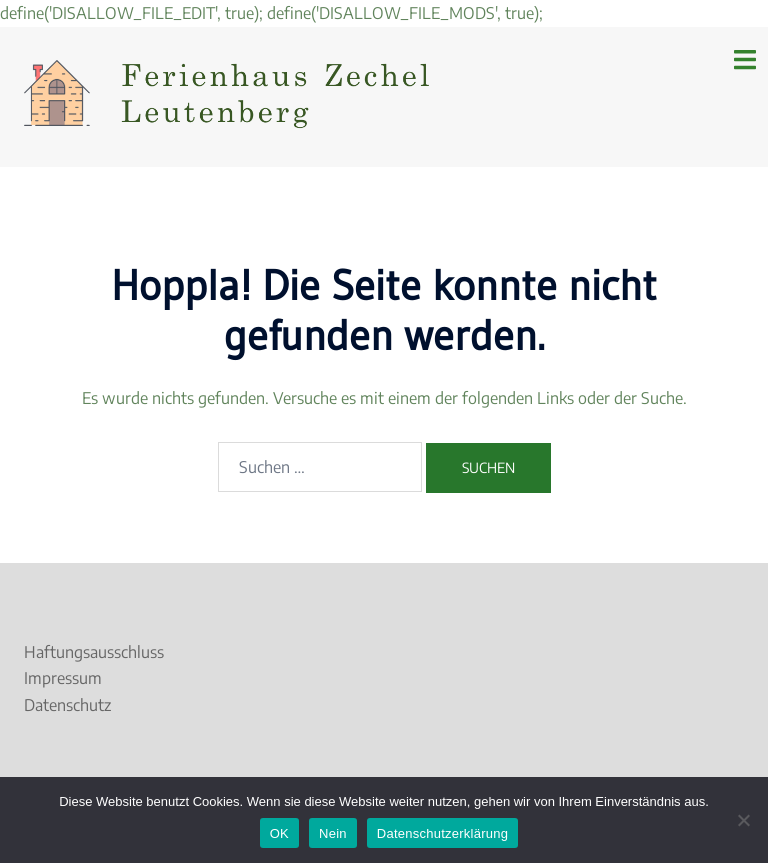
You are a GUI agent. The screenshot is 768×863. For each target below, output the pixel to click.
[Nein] (743, 820)
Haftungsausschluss (94, 652)
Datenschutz (67, 705)
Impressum (63, 678)
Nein (333, 833)
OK (279, 833)
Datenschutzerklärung (442, 833)
